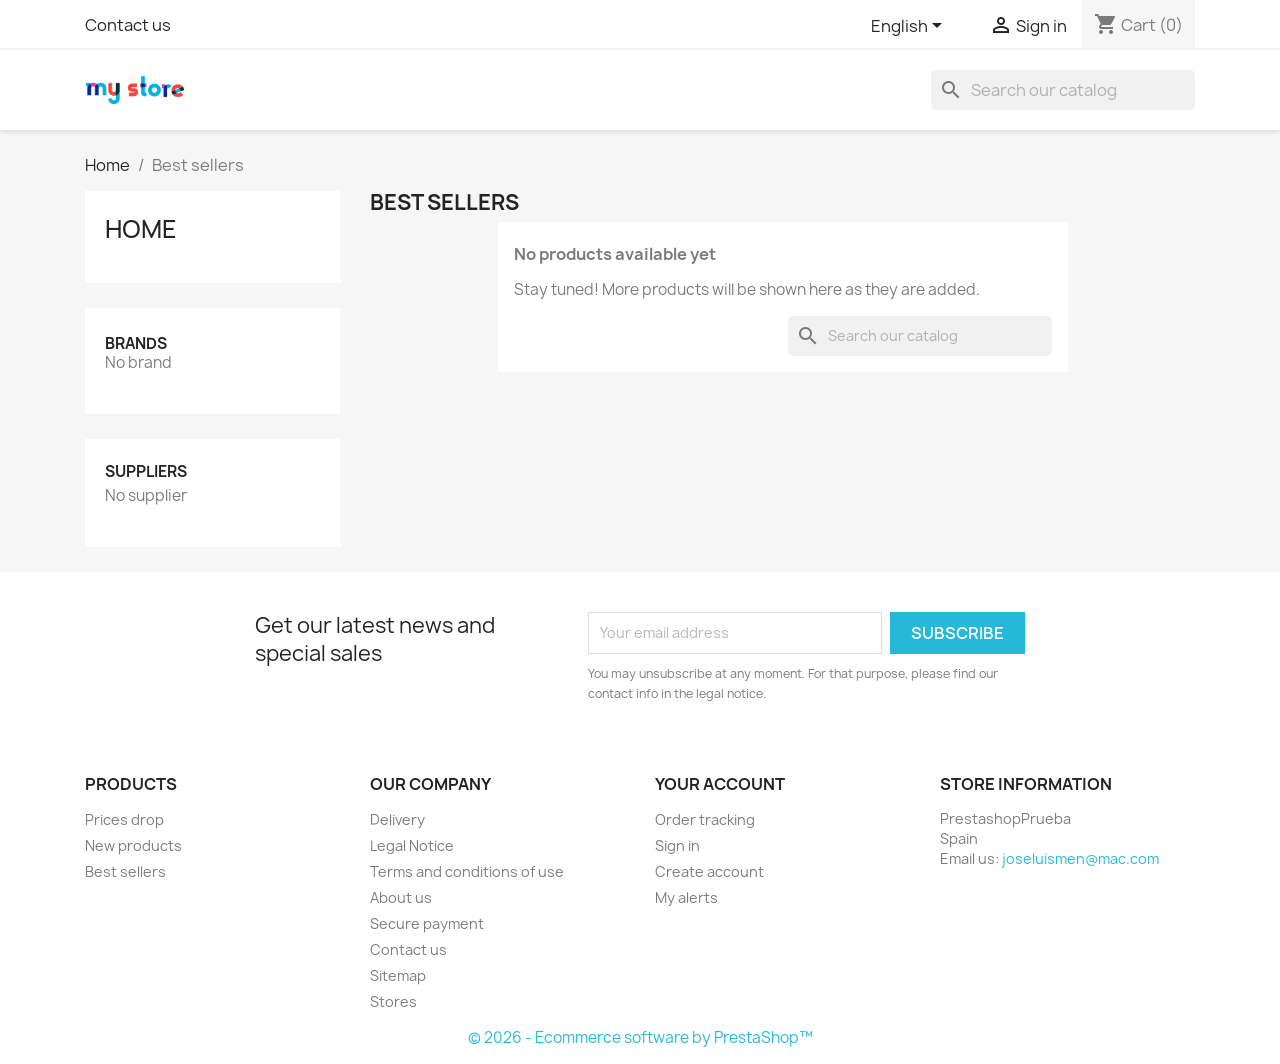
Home (141, 229)
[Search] (1063, 90)
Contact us (128, 25)
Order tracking (705, 819)
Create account (709, 871)
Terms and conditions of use (467, 871)
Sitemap (398, 975)
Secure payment (427, 923)
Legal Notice (412, 845)
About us (401, 897)
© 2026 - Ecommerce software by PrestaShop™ (640, 1037)
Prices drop (124, 819)
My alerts (686, 897)
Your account (720, 784)
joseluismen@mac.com (1080, 858)
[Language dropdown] (910, 27)
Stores (393, 1001)
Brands (136, 343)
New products (133, 845)
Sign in (677, 845)
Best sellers (125, 871)
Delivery (397, 819)
